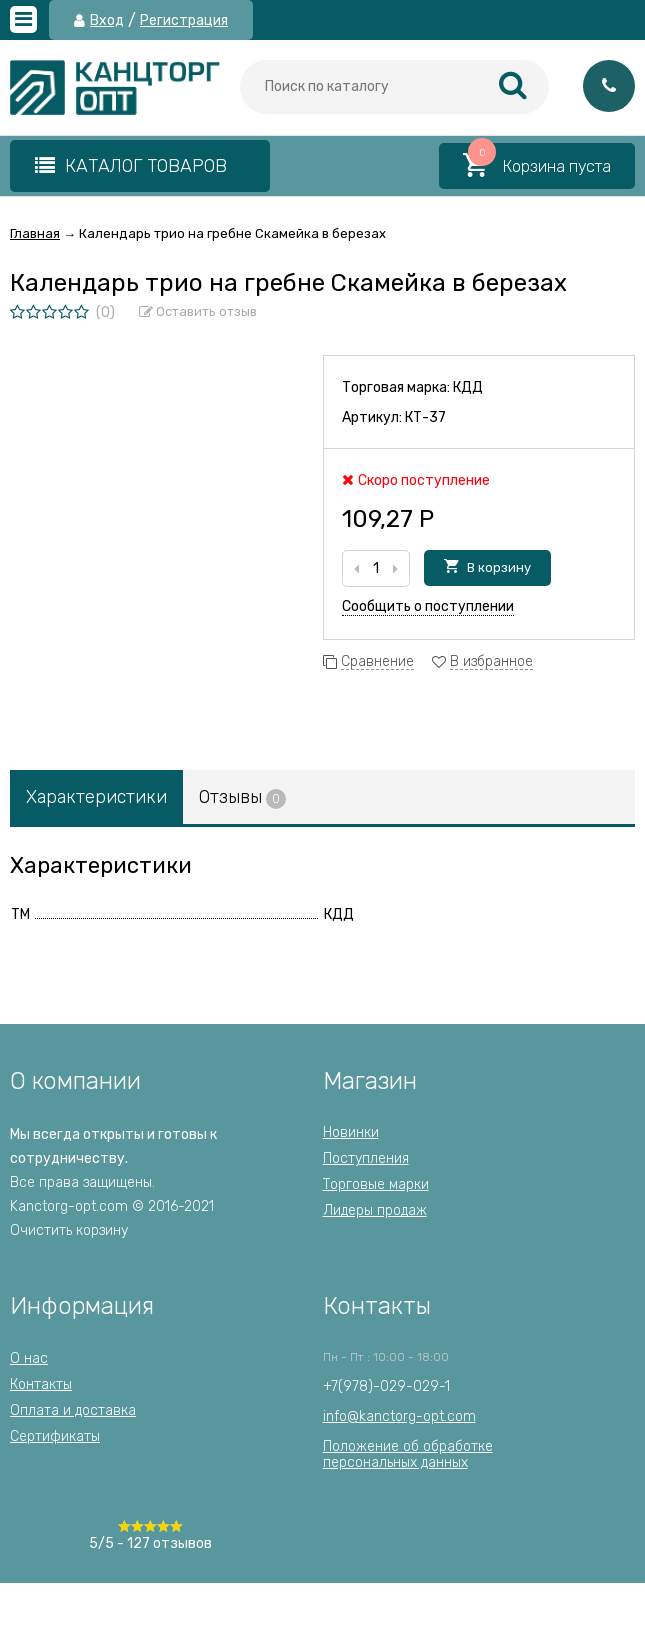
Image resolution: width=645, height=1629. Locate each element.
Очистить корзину (69, 1230)
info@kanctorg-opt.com (399, 1416)
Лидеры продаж (375, 1210)
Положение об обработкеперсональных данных (408, 1454)
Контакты (41, 1384)
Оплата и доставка (73, 1410)
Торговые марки (376, 1184)
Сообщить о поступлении (428, 606)
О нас (29, 1358)
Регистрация (184, 21)
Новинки (351, 1132)
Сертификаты (55, 1436)
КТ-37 (425, 417)
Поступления (366, 1158)
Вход (107, 21)
